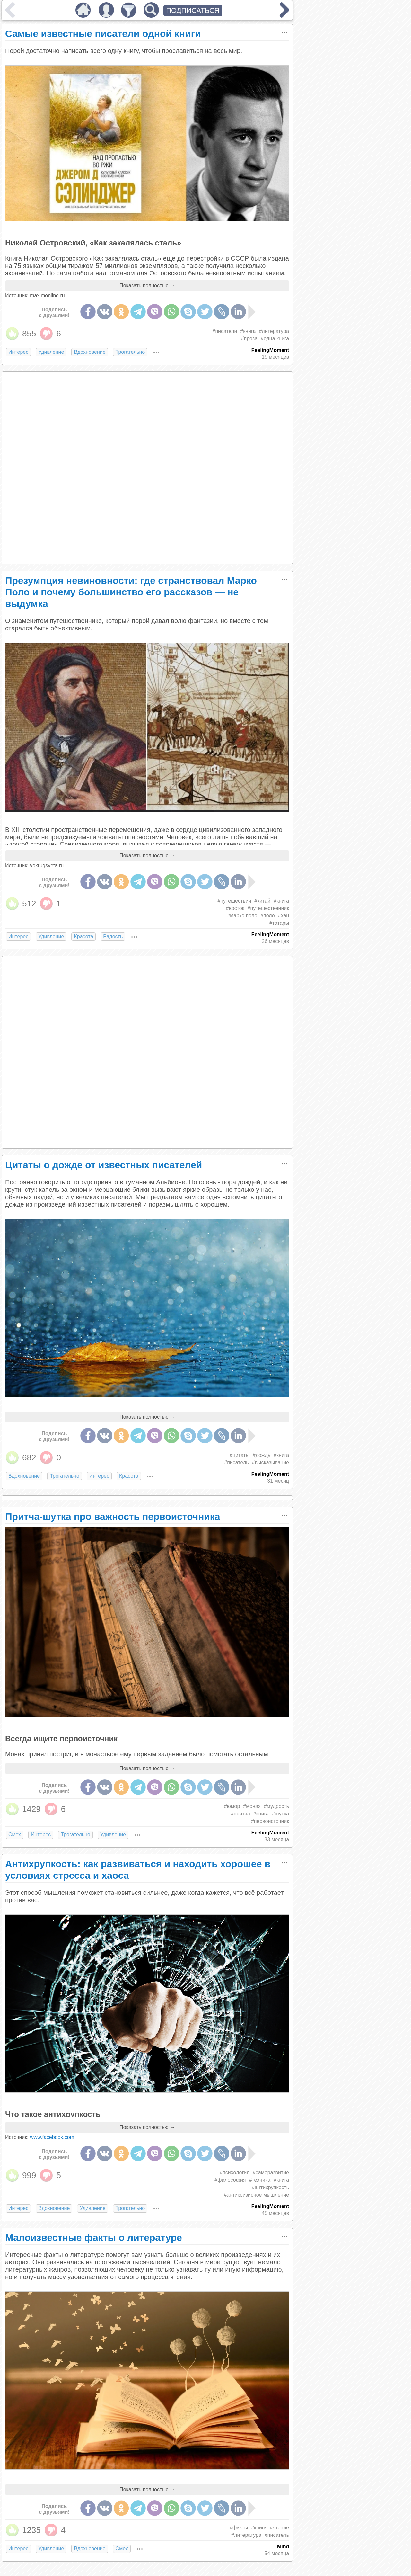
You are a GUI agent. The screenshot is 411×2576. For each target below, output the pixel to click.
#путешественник (268, 908)
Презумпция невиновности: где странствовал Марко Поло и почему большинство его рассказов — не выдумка (131, 592)
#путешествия (234, 901)
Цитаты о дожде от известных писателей (103, 1165)
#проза (249, 338)
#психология (234, 2172)
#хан (283, 915)
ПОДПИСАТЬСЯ (193, 10)
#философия (230, 2180)
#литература (274, 331)
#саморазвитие (271, 2172)
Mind (283, 2546)
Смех (14, 1834)
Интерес (18, 352)
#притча (240, 1813)
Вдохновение (89, 352)
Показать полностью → (147, 285)
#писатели (225, 331)
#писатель (236, 1462)
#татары (279, 923)
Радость (113, 936)
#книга (248, 331)
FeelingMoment (270, 350)
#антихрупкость (270, 2187)
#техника (260, 2180)
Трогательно (130, 352)
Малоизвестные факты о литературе (93, 2237)
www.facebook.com (52, 2137)
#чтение (279, 2527)
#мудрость (276, 1806)
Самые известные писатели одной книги (103, 33)
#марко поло (242, 915)
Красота (83, 936)
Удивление (51, 352)
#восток (235, 908)
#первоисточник (270, 1821)
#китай (262, 901)
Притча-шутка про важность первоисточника (112, 1516)
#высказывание (270, 1462)
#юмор (232, 1806)
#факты (239, 2527)
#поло (267, 915)
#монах (252, 1806)
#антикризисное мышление (256, 2194)
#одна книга (275, 338)
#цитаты (239, 1455)
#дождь (261, 1455)
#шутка (280, 1813)
